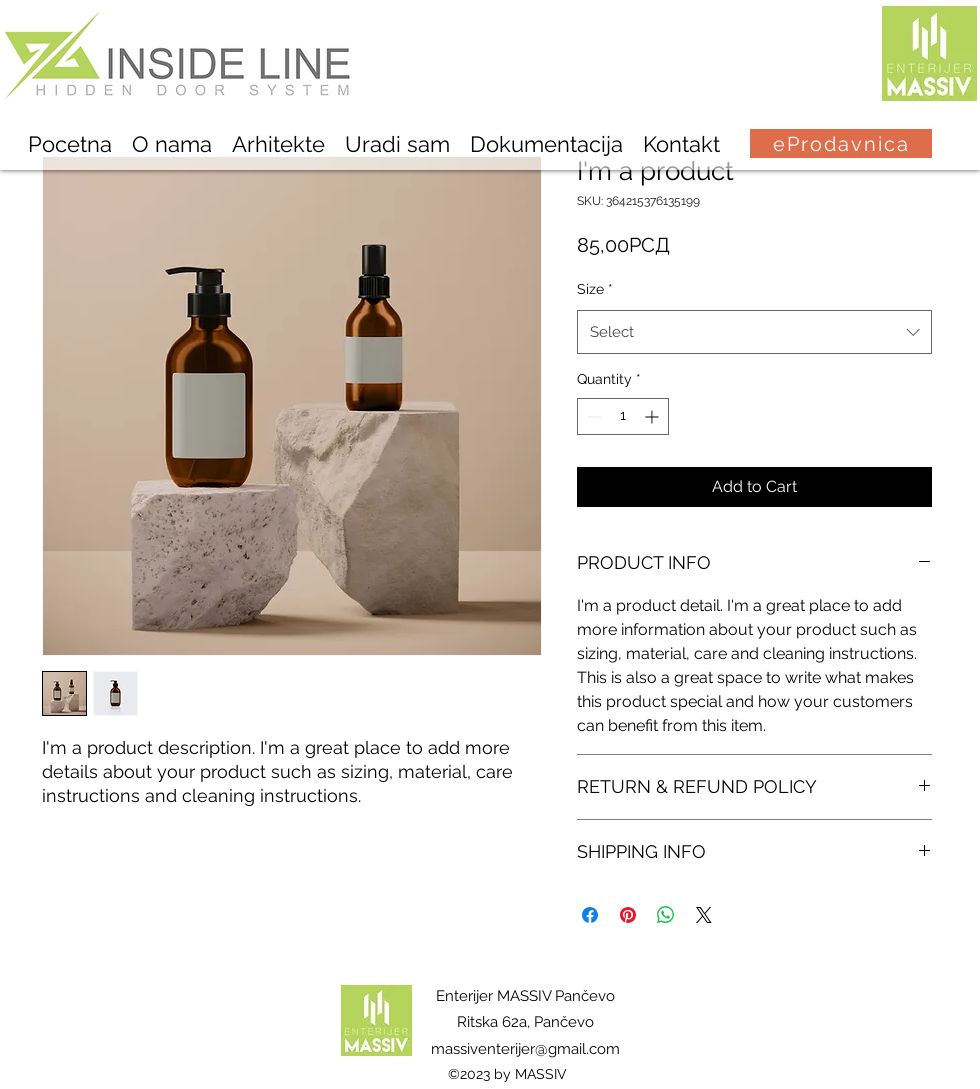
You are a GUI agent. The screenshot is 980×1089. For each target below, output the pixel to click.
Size (595, 289)
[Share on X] (704, 915)
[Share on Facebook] (590, 915)
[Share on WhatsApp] (666, 915)
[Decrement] (592, 416)
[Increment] (653, 416)
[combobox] (754, 332)
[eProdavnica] (841, 143)
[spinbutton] (623, 416)
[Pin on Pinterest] (628, 915)
